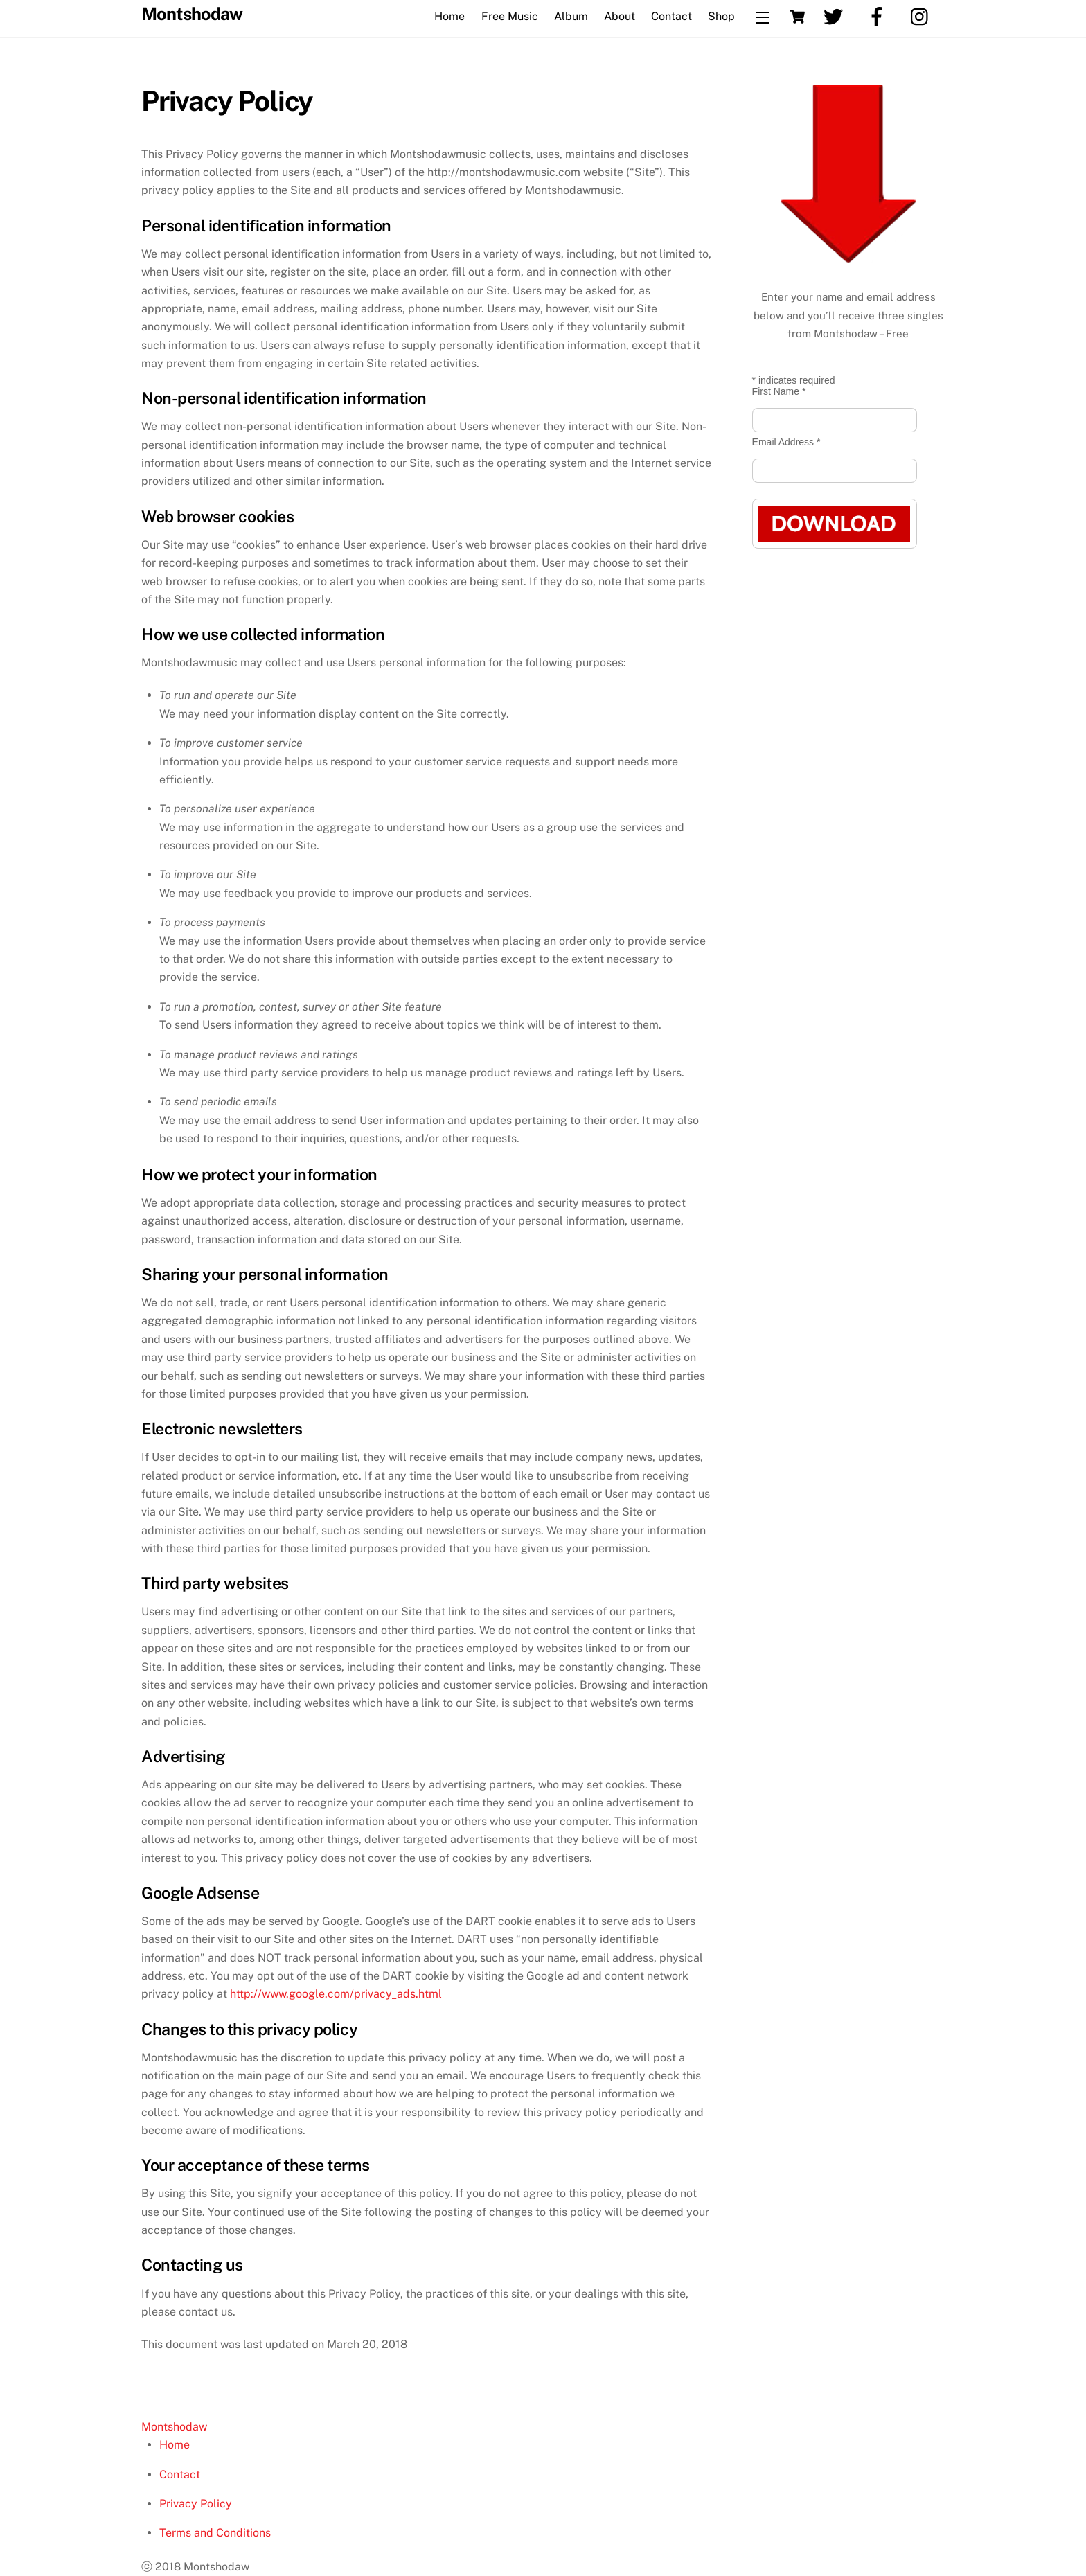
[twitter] (836, 15)
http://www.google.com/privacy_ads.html (336, 1993)
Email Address (786, 441)
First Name (779, 391)
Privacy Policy (195, 2503)
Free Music (509, 16)
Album (571, 16)
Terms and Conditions (215, 2532)
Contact (671, 16)
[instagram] (923, 15)
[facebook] (879, 15)
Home (449, 16)
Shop (721, 16)
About (619, 16)
